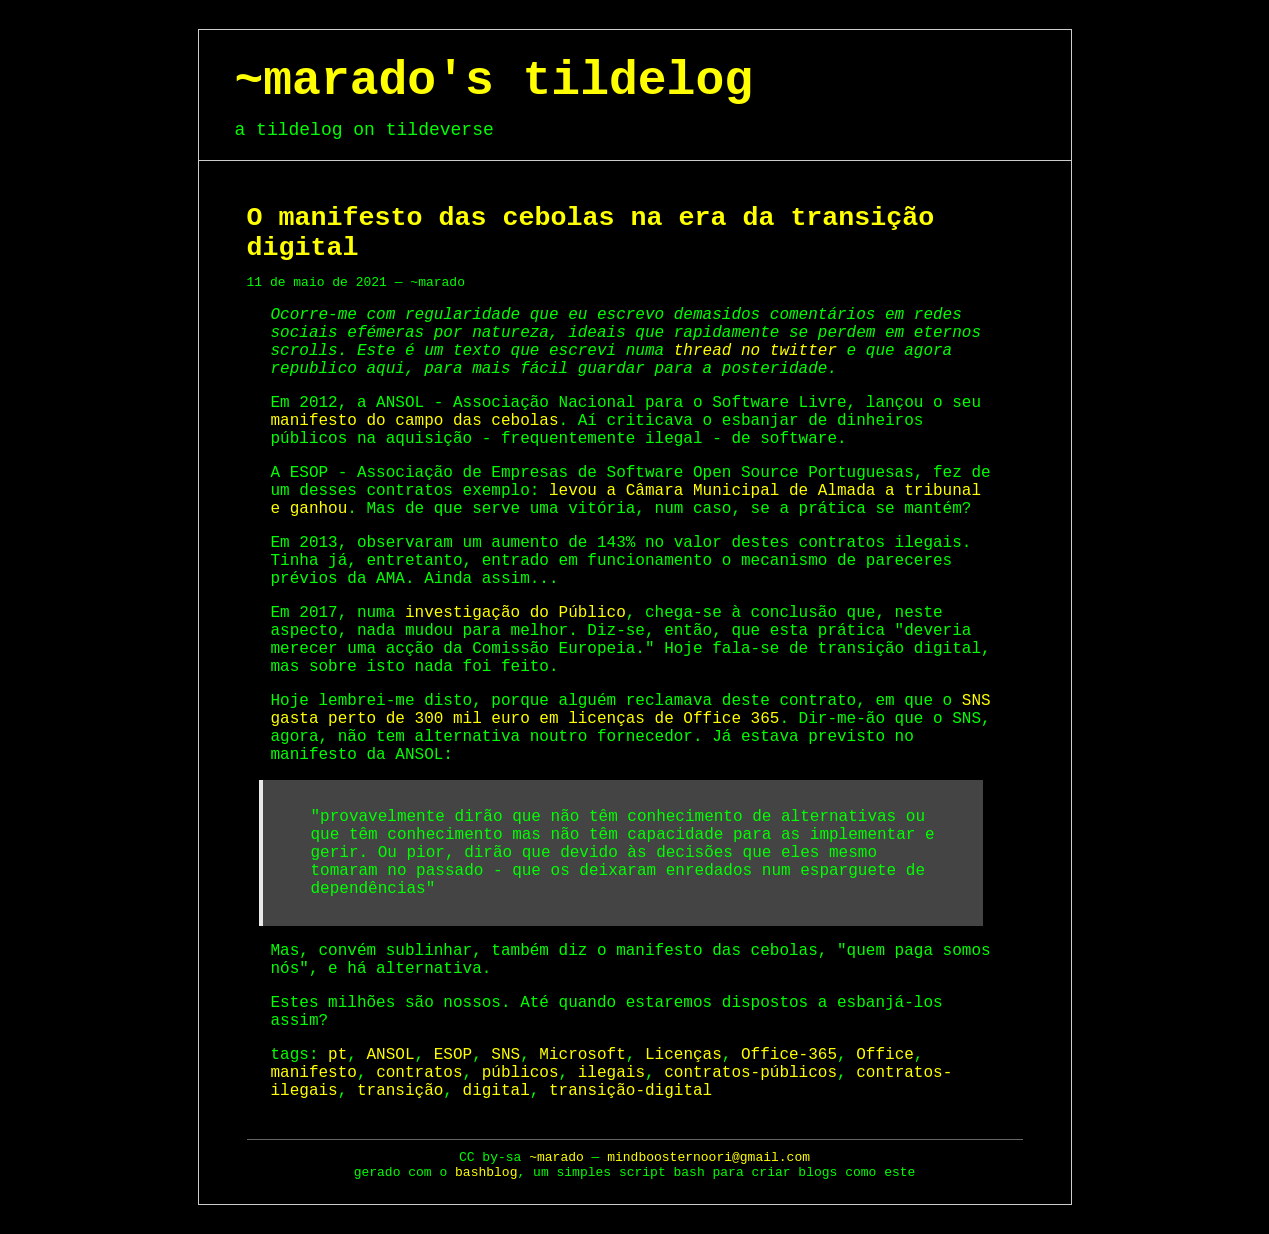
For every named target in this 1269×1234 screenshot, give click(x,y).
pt (337, 1055)
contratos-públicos (750, 1073)
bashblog (486, 1172)
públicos (520, 1073)
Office (885, 1055)
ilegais (611, 1073)
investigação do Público (515, 613)
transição (400, 1091)
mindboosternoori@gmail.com (708, 1157)
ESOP (453, 1055)
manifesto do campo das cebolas (415, 421)
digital (496, 1091)
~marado (556, 1157)
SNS (505, 1055)
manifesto (314, 1073)
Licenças (683, 1055)
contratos (419, 1073)
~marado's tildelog (494, 81)
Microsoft (582, 1055)
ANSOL (391, 1055)
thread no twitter (755, 351)
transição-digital (630, 1091)
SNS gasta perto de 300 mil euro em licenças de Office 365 (631, 710)
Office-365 (789, 1055)
